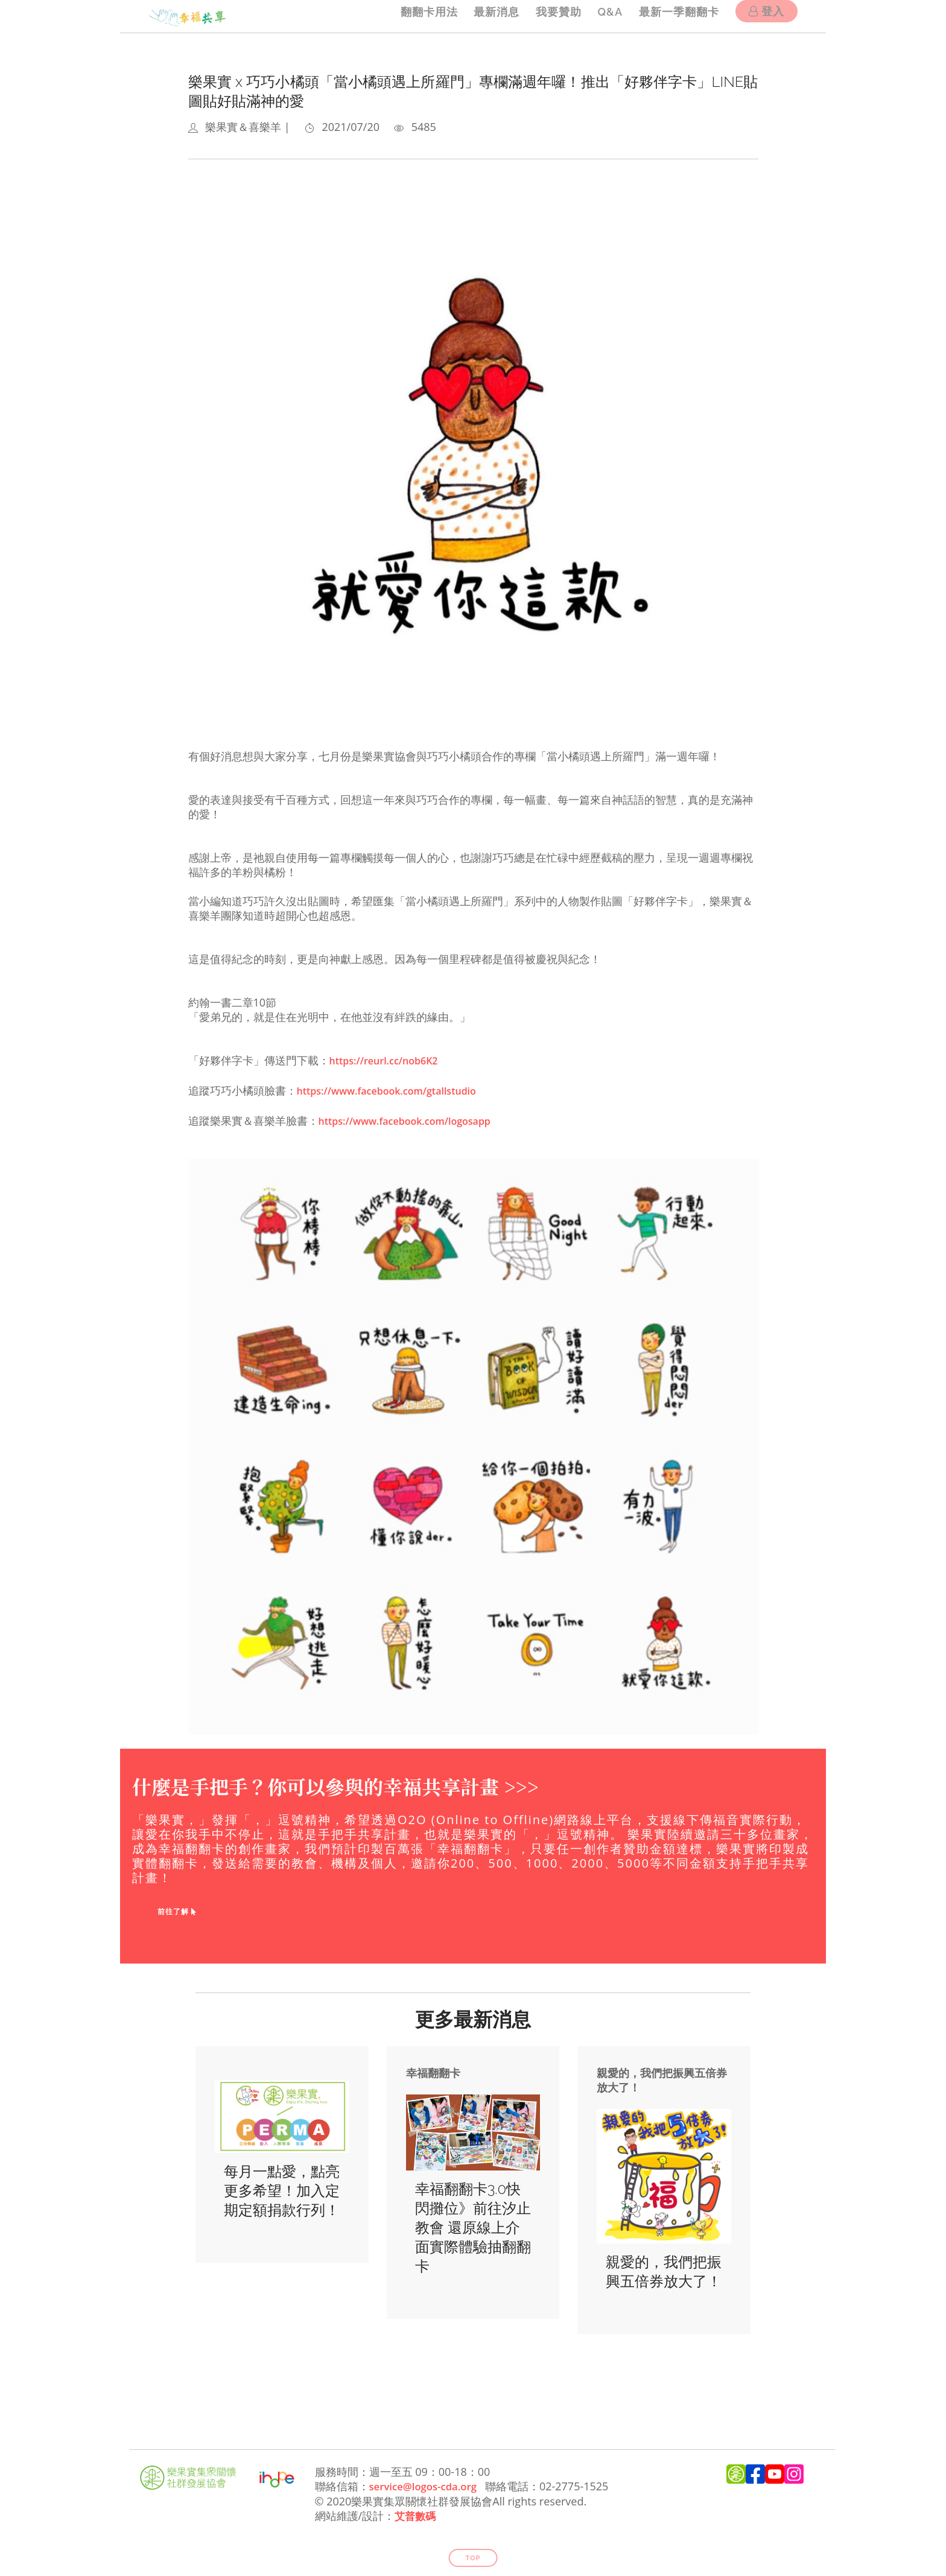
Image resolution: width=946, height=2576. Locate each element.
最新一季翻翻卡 (676, 16)
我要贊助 (549, 16)
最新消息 (484, 16)
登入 (766, 17)
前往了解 (177, 1907)
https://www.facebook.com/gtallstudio (398, 1089)
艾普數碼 (416, 2511)
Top (473, 2553)
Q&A (604, 16)
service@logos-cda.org (427, 2482)
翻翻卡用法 (413, 16)
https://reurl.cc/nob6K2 (390, 1060)
